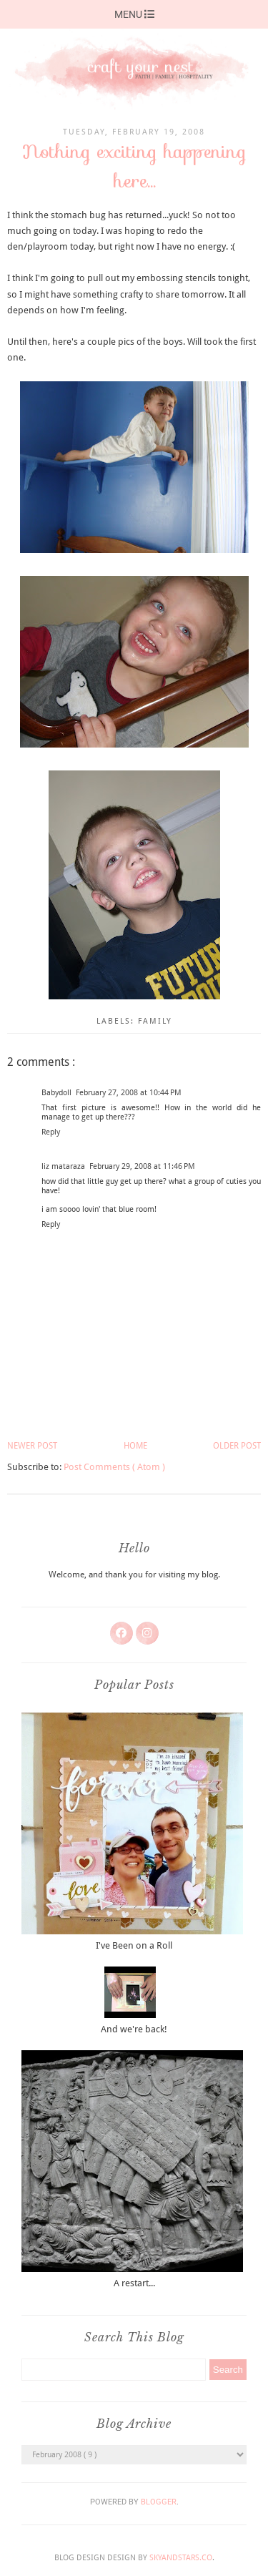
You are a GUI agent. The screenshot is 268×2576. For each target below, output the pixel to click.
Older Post (237, 1446)
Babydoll (56, 1092)
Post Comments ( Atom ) (114, 1466)
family (155, 1021)
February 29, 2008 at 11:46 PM (142, 1166)
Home (135, 1446)
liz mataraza (63, 1166)
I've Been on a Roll (134, 1945)
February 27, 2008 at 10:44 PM (129, 1092)
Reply (50, 1132)
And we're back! (134, 2029)
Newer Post (32, 1446)
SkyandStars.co (180, 2557)
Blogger (159, 2502)
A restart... (134, 2283)
